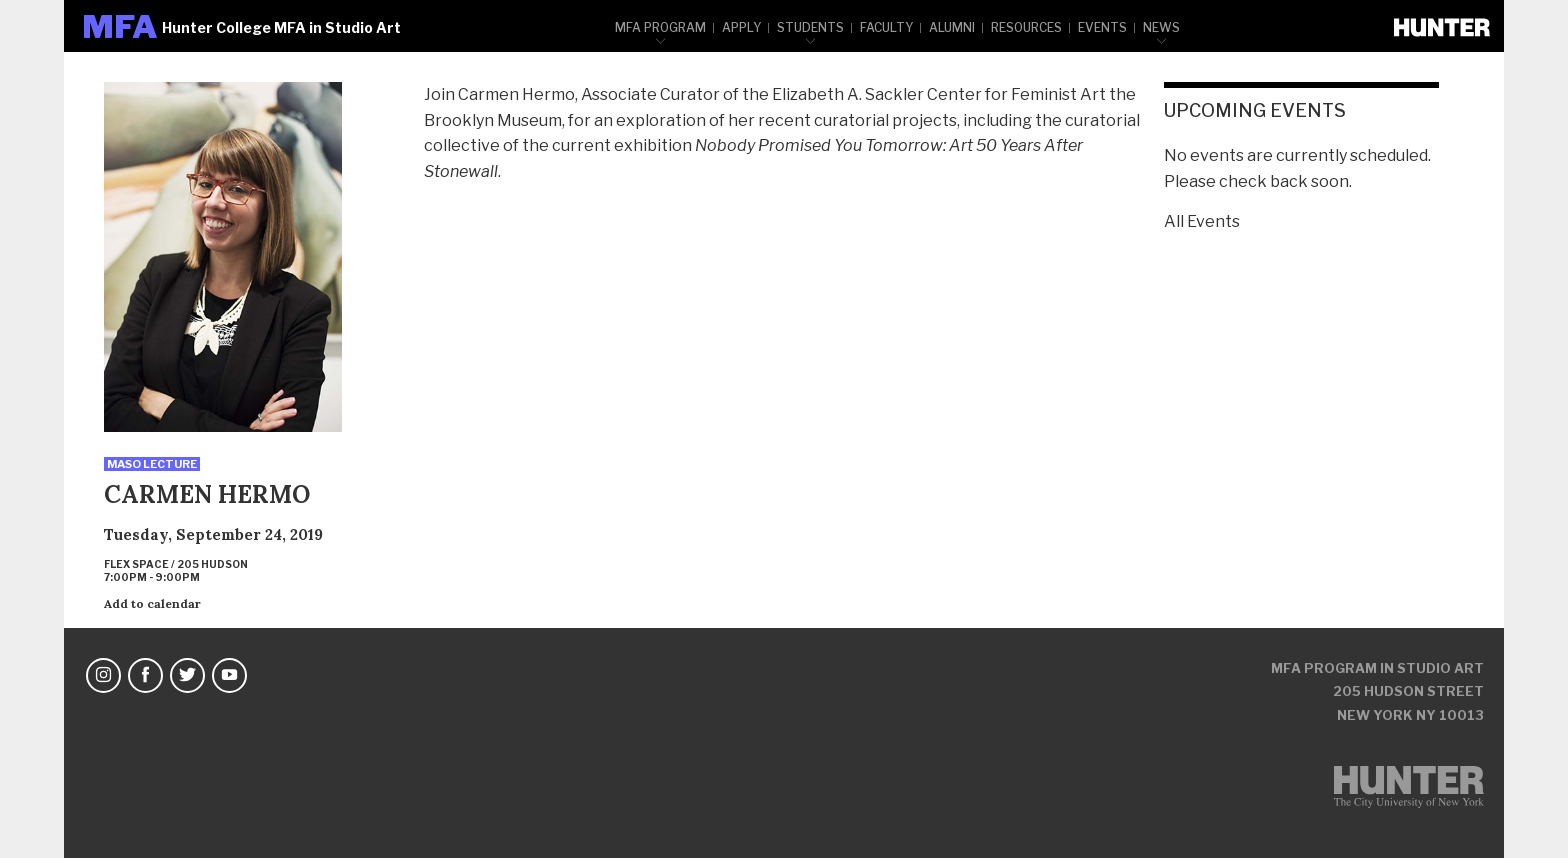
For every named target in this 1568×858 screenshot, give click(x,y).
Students (810, 27)
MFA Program (660, 27)
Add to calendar (152, 603)
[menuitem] (661, 26)
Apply (741, 27)
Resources (1026, 27)
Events (1102, 27)
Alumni (952, 27)
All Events (1202, 221)
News (1161, 27)
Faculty (886, 27)
